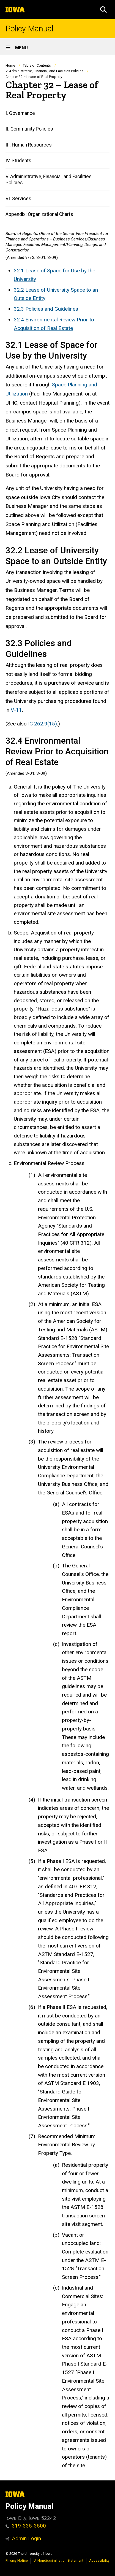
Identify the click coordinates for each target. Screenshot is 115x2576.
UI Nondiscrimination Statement (58, 2560)
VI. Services (18, 198)
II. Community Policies (29, 129)
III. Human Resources (29, 145)
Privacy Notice (17, 2560)
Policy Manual (29, 29)
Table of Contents (37, 65)
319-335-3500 (26, 2526)
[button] (103, 9)
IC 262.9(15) (42, 723)
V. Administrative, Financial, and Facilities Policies (44, 71)
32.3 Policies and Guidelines (46, 309)
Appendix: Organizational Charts (39, 214)
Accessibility (99, 2560)
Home (10, 65)
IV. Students (18, 160)
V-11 (16, 710)
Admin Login (26, 2538)
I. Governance (20, 113)
